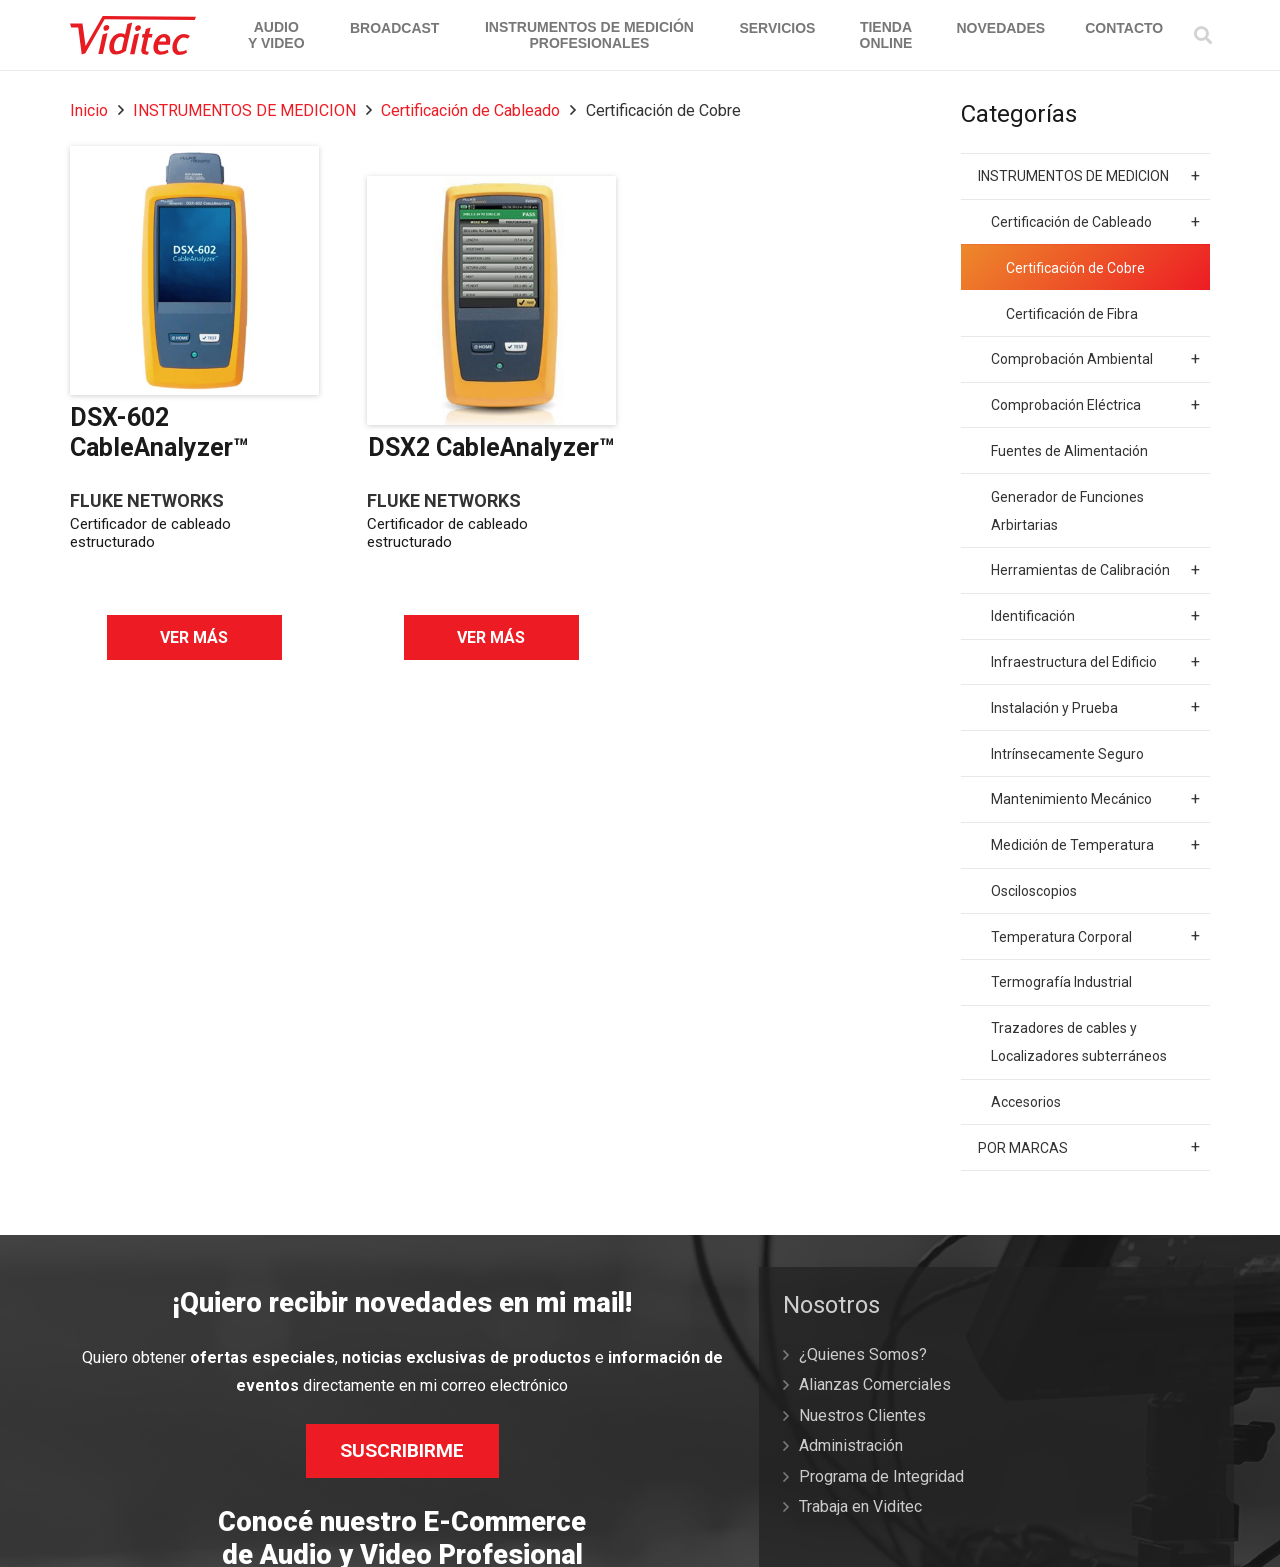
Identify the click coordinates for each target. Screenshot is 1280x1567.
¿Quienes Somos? (863, 1354)
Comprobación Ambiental (1095, 359)
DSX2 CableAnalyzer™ (491, 447)
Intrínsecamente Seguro (1067, 754)
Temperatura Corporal (1095, 936)
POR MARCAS (1089, 1147)
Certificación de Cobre (1075, 268)
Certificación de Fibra (1072, 314)
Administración (851, 1445)
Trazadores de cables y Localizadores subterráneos (1079, 1042)
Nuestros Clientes (862, 1415)
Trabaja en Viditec (860, 1506)
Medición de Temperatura (1095, 845)
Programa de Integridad (881, 1476)
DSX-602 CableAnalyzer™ (159, 432)
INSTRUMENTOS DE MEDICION (244, 110)
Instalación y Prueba (1095, 707)
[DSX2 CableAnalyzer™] (491, 300)
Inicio (89, 110)
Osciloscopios (1034, 891)
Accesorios (1026, 1102)
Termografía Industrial (1061, 982)
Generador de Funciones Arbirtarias (1067, 511)
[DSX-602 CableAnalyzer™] (194, 270)
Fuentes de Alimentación (1069, 451)
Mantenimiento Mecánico (1095, 799)
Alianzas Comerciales (875, 1384)
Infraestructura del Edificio (1095, 662)
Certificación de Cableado (470, 110)
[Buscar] (1203, 35)
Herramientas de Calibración (1095, 570)
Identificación (1095, 616)
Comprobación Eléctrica (1095, 405)
